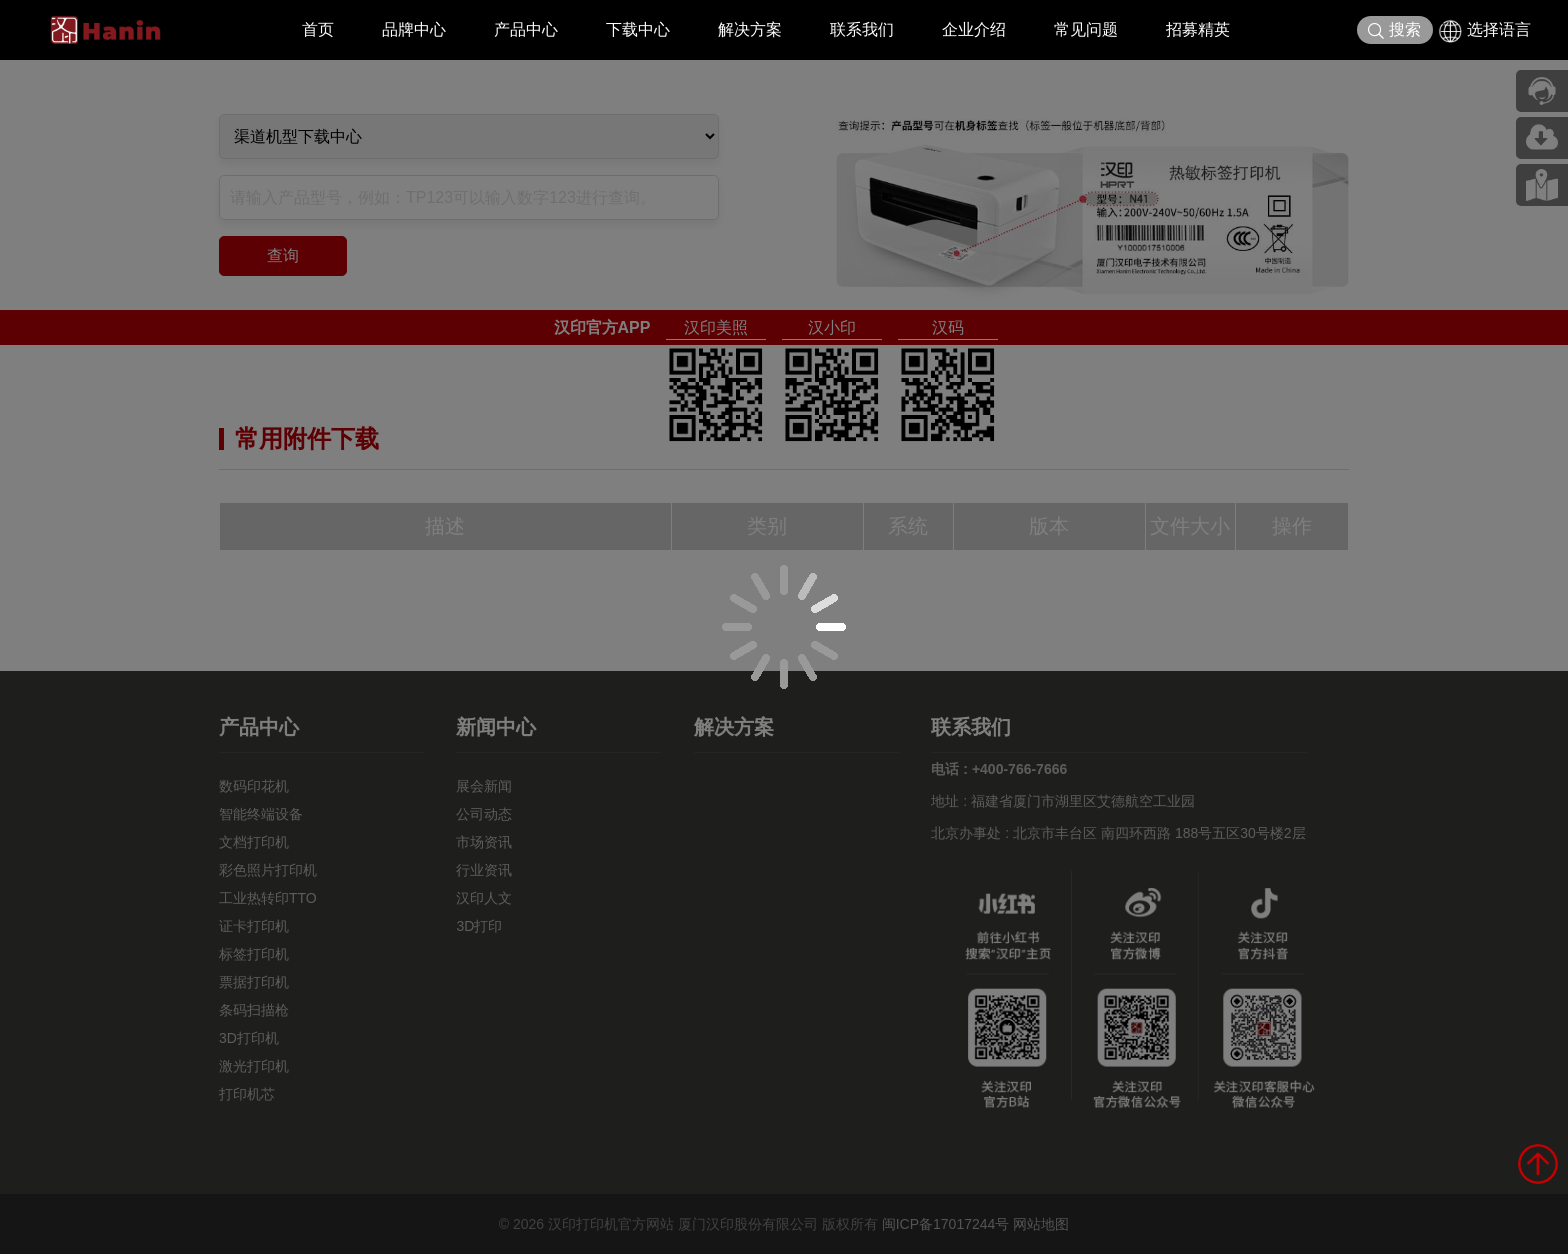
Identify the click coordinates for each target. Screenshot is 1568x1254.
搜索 (1394, 30)
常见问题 (1086, 29)
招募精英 (1198, 29)
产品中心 (526, 29)
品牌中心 (414, 29)
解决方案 (750, 29)
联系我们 (862, 29)
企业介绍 (974, 29)
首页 (318, 29)
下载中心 (638, 29)
